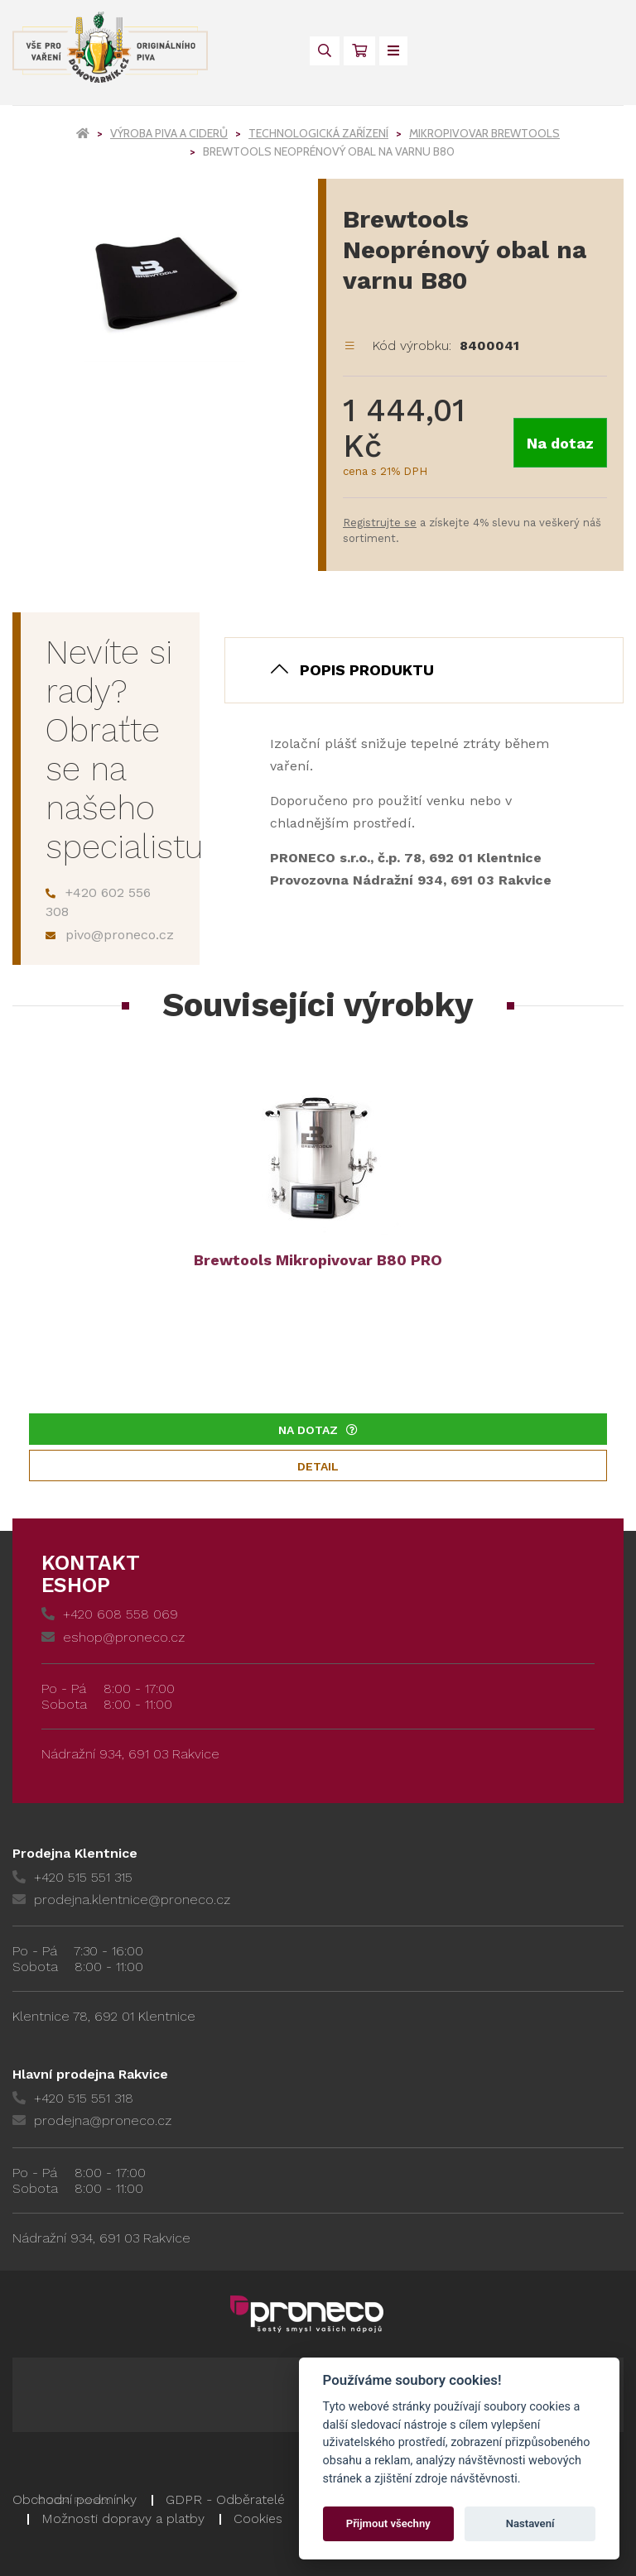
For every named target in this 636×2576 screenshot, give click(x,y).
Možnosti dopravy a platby (123, 2518)
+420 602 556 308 (98, 902)
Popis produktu (367, 670)
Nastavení (530, 2523)
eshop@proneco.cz (113, 1637)
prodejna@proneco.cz (91, 2120)
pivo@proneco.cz (110, 935)
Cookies (258, 2518)
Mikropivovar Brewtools (484, 133)
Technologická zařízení (318, 133)
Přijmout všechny (388, 2523)
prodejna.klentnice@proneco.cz (121, 1899)
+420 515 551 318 (72, 2098)
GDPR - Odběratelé (225, 2499)
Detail (318, 1466)
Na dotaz (560, 443)
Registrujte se (380, 522)
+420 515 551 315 (72, 1877)
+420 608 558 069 (109, 1614)
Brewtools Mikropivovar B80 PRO (318, 1260)
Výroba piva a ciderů (169, 133)
